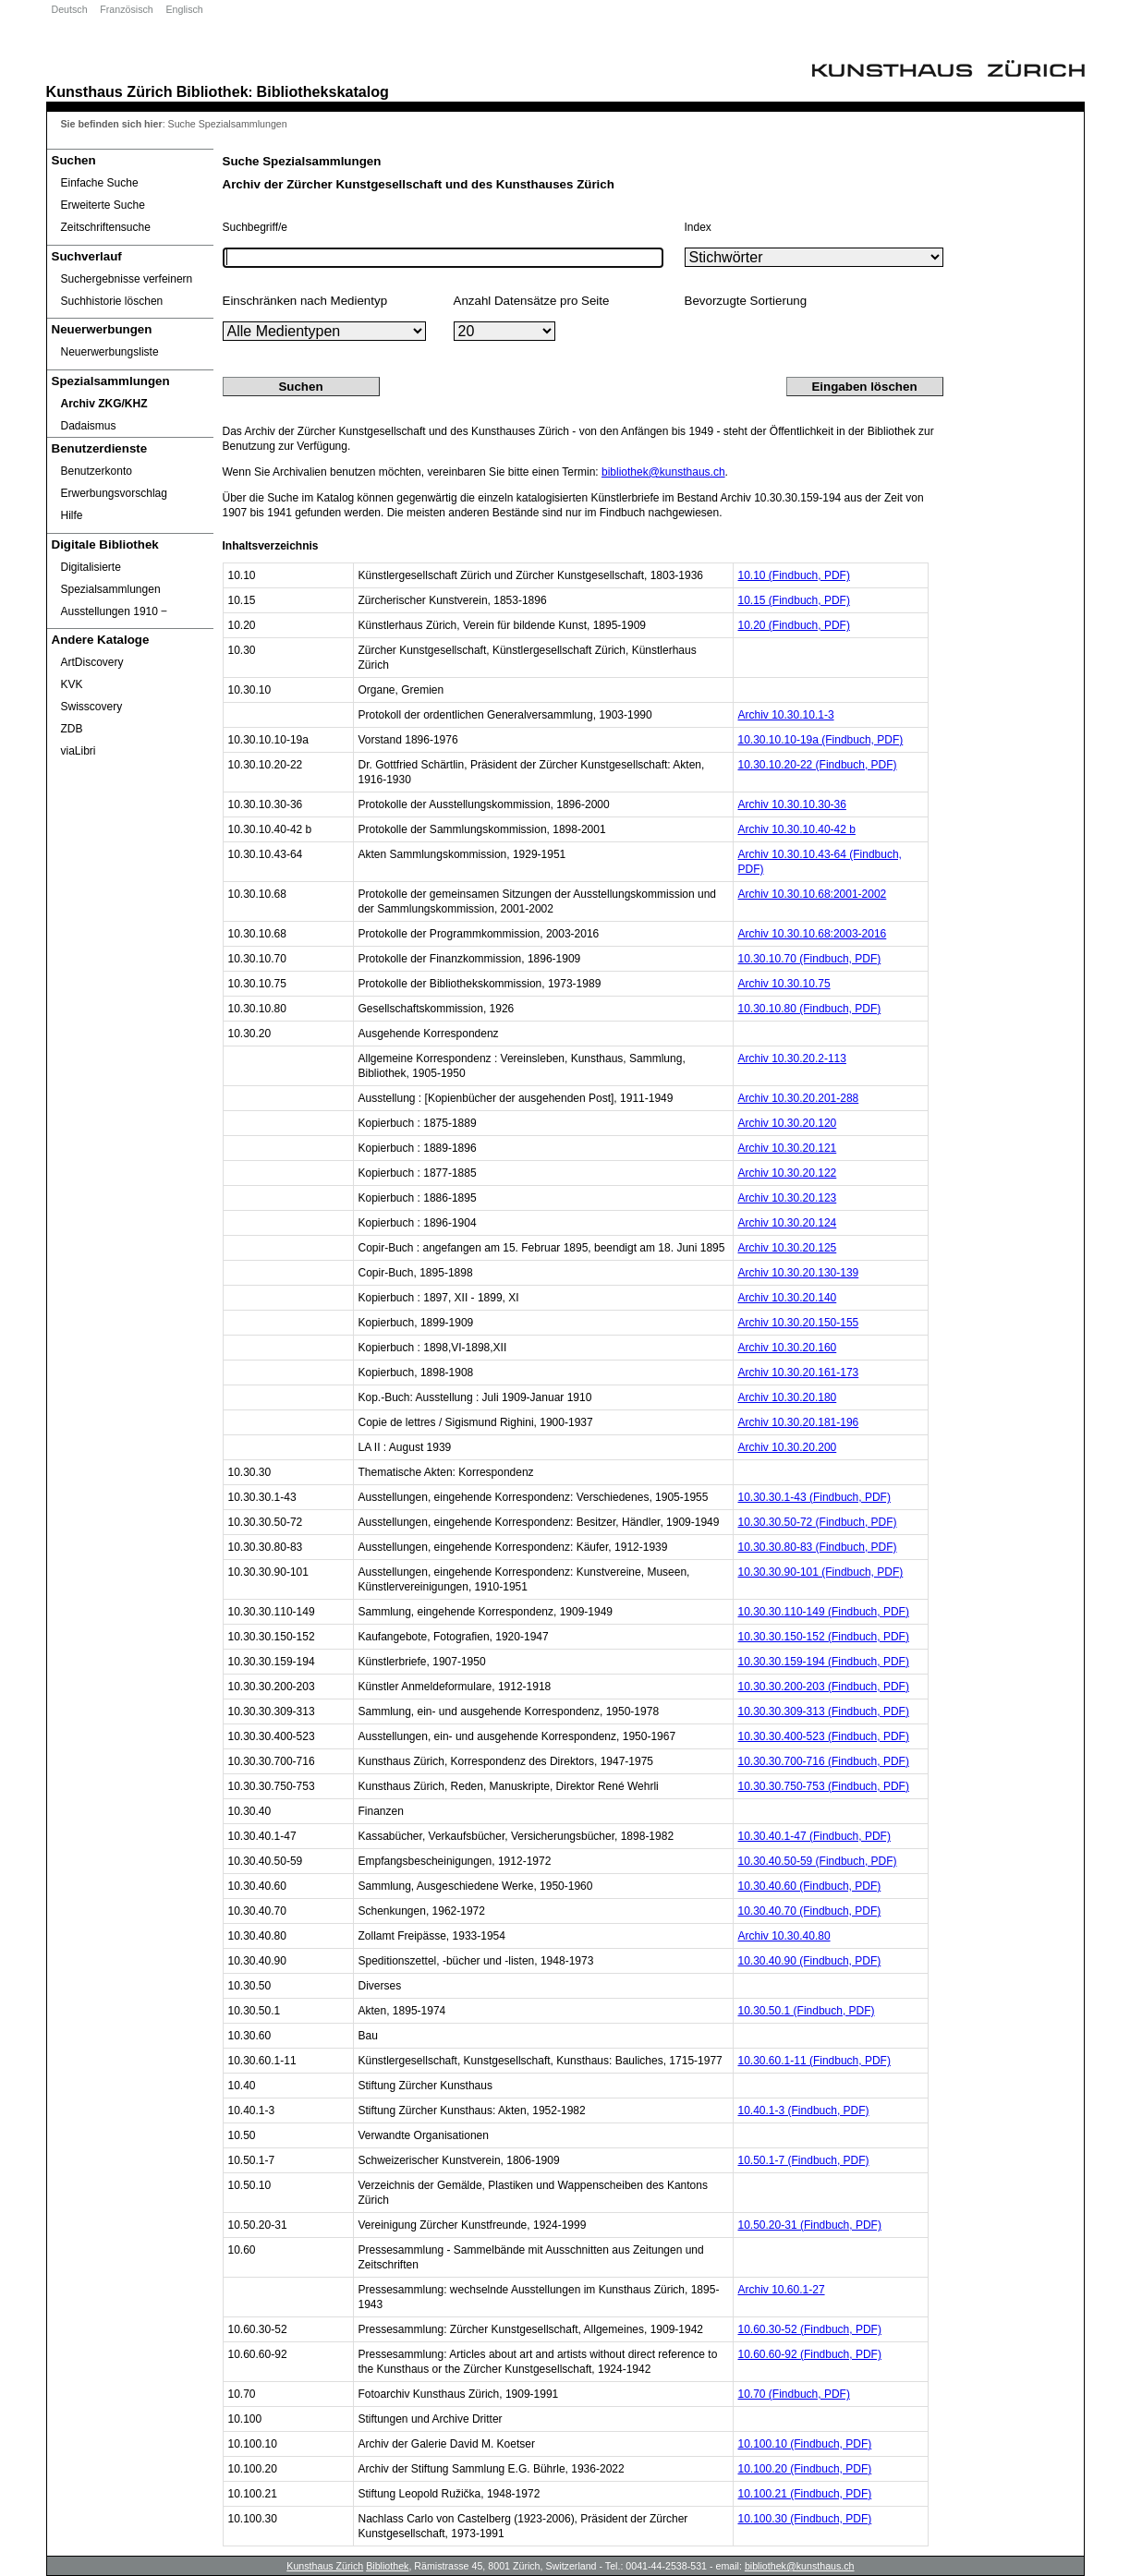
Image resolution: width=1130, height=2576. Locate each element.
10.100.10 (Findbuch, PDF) (805, 2443)
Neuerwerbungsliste (110, 351)
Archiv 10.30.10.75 (784, 983)
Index (698, 227)
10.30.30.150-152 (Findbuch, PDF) (823, 1636)
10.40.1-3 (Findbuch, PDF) (803, 2110)
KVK (72, 684)
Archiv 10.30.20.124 (787, 1222)
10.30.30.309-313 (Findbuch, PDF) (823, 1711)
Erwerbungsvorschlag (114, 493)
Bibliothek (212, 91)
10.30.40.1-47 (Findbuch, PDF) (814, 1836)
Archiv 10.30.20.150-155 (798, 1322)
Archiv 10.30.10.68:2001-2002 (812, 894)
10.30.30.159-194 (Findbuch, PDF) (823, 1661)
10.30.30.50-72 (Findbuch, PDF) (817, 1522)
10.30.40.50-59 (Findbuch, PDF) (817, 1861)
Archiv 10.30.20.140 (787, 1297)
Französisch (126, 9)
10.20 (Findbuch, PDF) (794, 625)
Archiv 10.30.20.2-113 (792, 1058)
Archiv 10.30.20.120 (787, 1123)
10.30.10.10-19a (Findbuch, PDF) (821, 739)
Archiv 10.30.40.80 (784, 1935)
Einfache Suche (100, 182)
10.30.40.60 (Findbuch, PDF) (809, 1886)
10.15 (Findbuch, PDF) (794, 600)
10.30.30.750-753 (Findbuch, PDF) (823, 1786)
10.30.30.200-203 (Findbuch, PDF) (823, 1686)
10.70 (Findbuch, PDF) (794, 2394)
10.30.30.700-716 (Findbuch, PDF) (823, 1761)
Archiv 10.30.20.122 (787, 1173)
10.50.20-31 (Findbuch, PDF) (809, 2225)
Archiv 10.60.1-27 (781, 2289)
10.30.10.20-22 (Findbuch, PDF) (817, 764)
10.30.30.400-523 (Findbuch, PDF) (823, 1736)
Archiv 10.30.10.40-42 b (797, 829)
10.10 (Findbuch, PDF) (794, 575)
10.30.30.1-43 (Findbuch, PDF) (814, 1497)
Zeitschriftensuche (106, 227)
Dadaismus (88, 425)
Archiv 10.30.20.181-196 (798, 1422)
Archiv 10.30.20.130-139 (798, 1272)
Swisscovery (92, 706)
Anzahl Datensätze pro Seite (532, 301)
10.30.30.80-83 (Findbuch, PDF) (817, 1547)
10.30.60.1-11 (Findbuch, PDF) (814, 2060)
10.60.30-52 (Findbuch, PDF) (809, 2329)
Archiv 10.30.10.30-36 (792, 804)
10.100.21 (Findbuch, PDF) (805, 2493)
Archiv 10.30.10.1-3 (786, 714)
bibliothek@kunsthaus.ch (663, 472)
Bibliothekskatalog (323, 91)
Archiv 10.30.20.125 (787, 1247)
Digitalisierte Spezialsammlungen (111, 578)
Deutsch (70, 9)
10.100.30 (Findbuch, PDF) (805, 2518)
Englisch (183, 9)
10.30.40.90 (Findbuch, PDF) (809, 1960)
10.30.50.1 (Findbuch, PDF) (806, 2010)
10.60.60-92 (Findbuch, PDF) (809, 2354)
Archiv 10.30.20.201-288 (798, 1098)
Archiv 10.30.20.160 (787, 1347)
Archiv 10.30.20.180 (787, 1397)
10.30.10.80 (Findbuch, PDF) (809, 1008)
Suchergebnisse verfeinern (127, 278)
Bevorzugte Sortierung (746, 301)
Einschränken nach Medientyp (305, 301)
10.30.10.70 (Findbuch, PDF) (809, 958)
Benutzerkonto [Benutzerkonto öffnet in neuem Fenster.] (96, 471)
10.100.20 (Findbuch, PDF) (805, 2468)
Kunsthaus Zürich (109, 91)
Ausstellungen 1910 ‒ (114, 611)
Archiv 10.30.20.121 (787, 1148)
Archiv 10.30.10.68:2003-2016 (812, 933)
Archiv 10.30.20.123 (787, 1197)
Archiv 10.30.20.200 (787, 1447)
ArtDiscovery (92, 662)
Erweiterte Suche (103, 205)
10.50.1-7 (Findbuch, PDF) (803, 2160)
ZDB (72, 728)
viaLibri (78, 750)
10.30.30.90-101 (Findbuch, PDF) (821, 1572)
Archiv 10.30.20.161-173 (798, 1372)
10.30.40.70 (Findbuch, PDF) (809, 1911)
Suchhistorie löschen (112, 301)
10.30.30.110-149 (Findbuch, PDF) (823, 1611)
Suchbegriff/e (255, 227)
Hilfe (72, 515)
